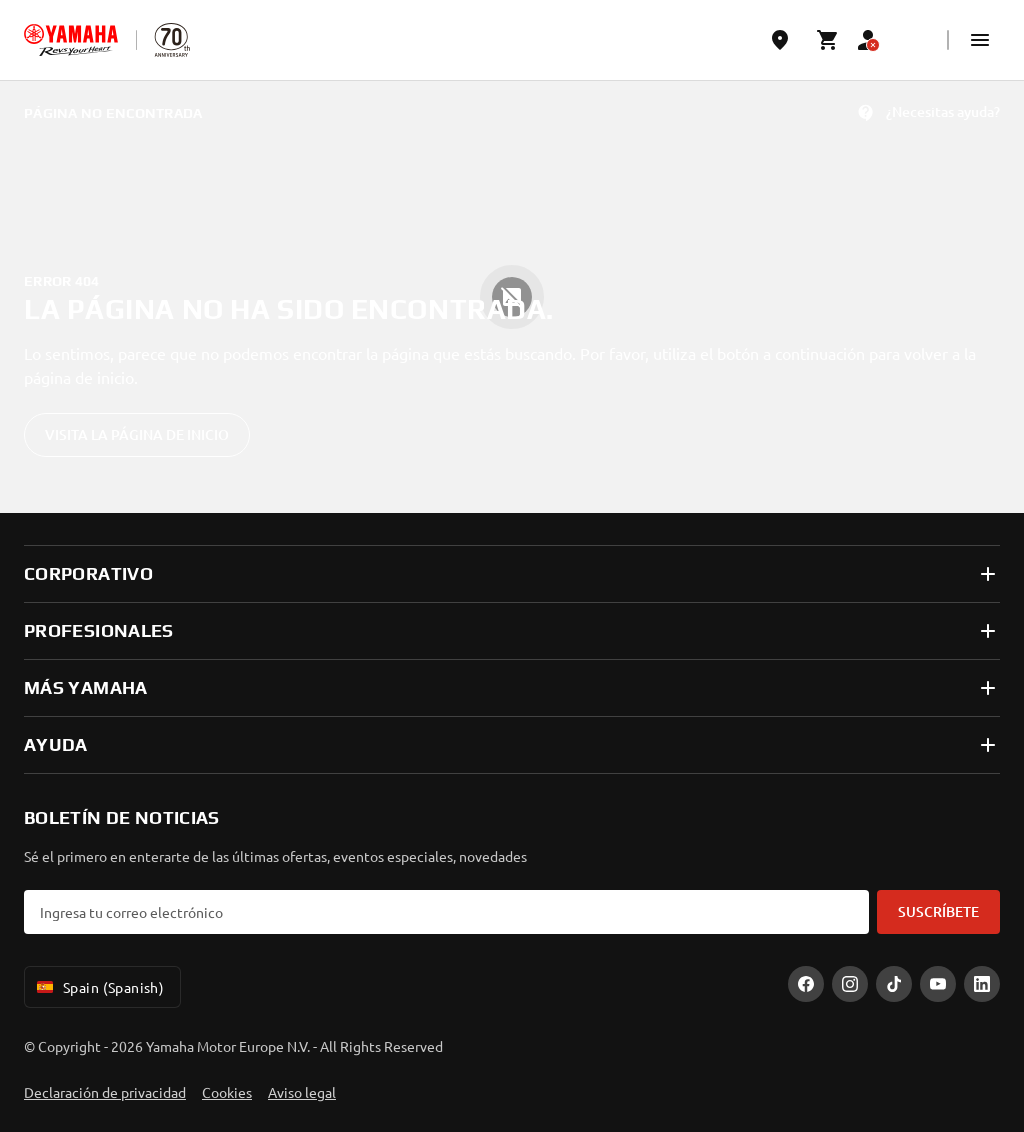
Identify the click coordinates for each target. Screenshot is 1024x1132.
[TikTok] (894, 984)
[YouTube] (938, 984)
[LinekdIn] (982, 984)
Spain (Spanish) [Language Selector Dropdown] (98, 987)
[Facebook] (806, 984)
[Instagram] (850, 984)
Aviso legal (302, 1092)
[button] (980, 40)
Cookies (227, 1092)
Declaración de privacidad (105, 1092)
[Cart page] (828, 40)
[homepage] (71, 40)
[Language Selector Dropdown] (916, 40)
